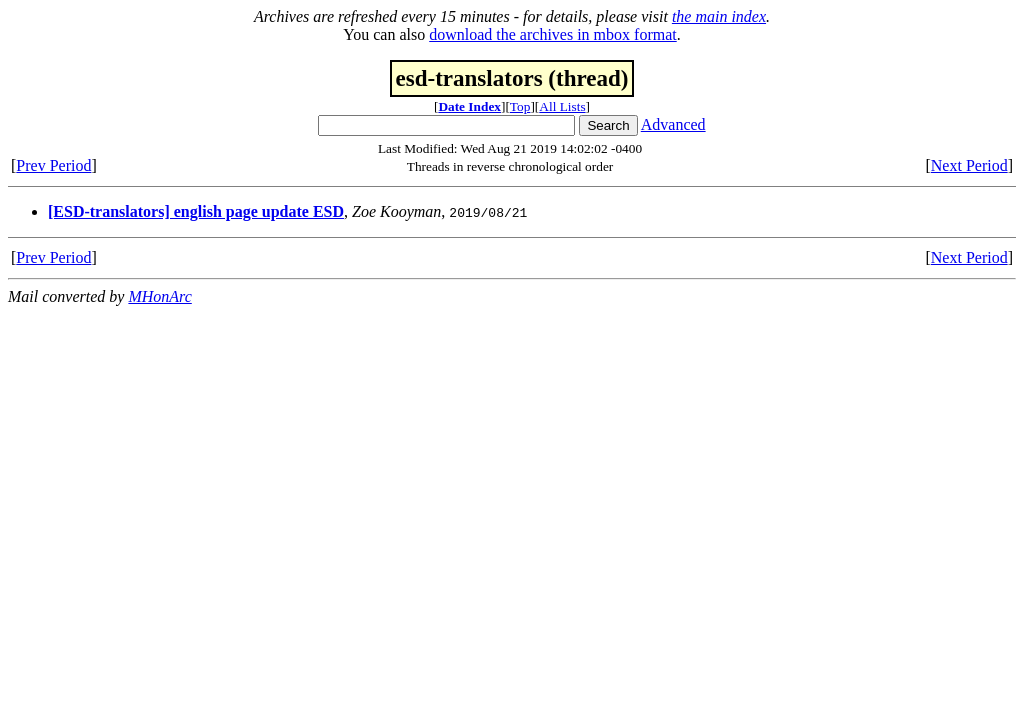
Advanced (673, 124)
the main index (719, 16)
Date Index (469, 106)
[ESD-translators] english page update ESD (196, 211)
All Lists (562, 106)
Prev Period (53, 165)
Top (520, 106)
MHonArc (159, 296)
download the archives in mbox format (553, 34)
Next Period (969, 165)
